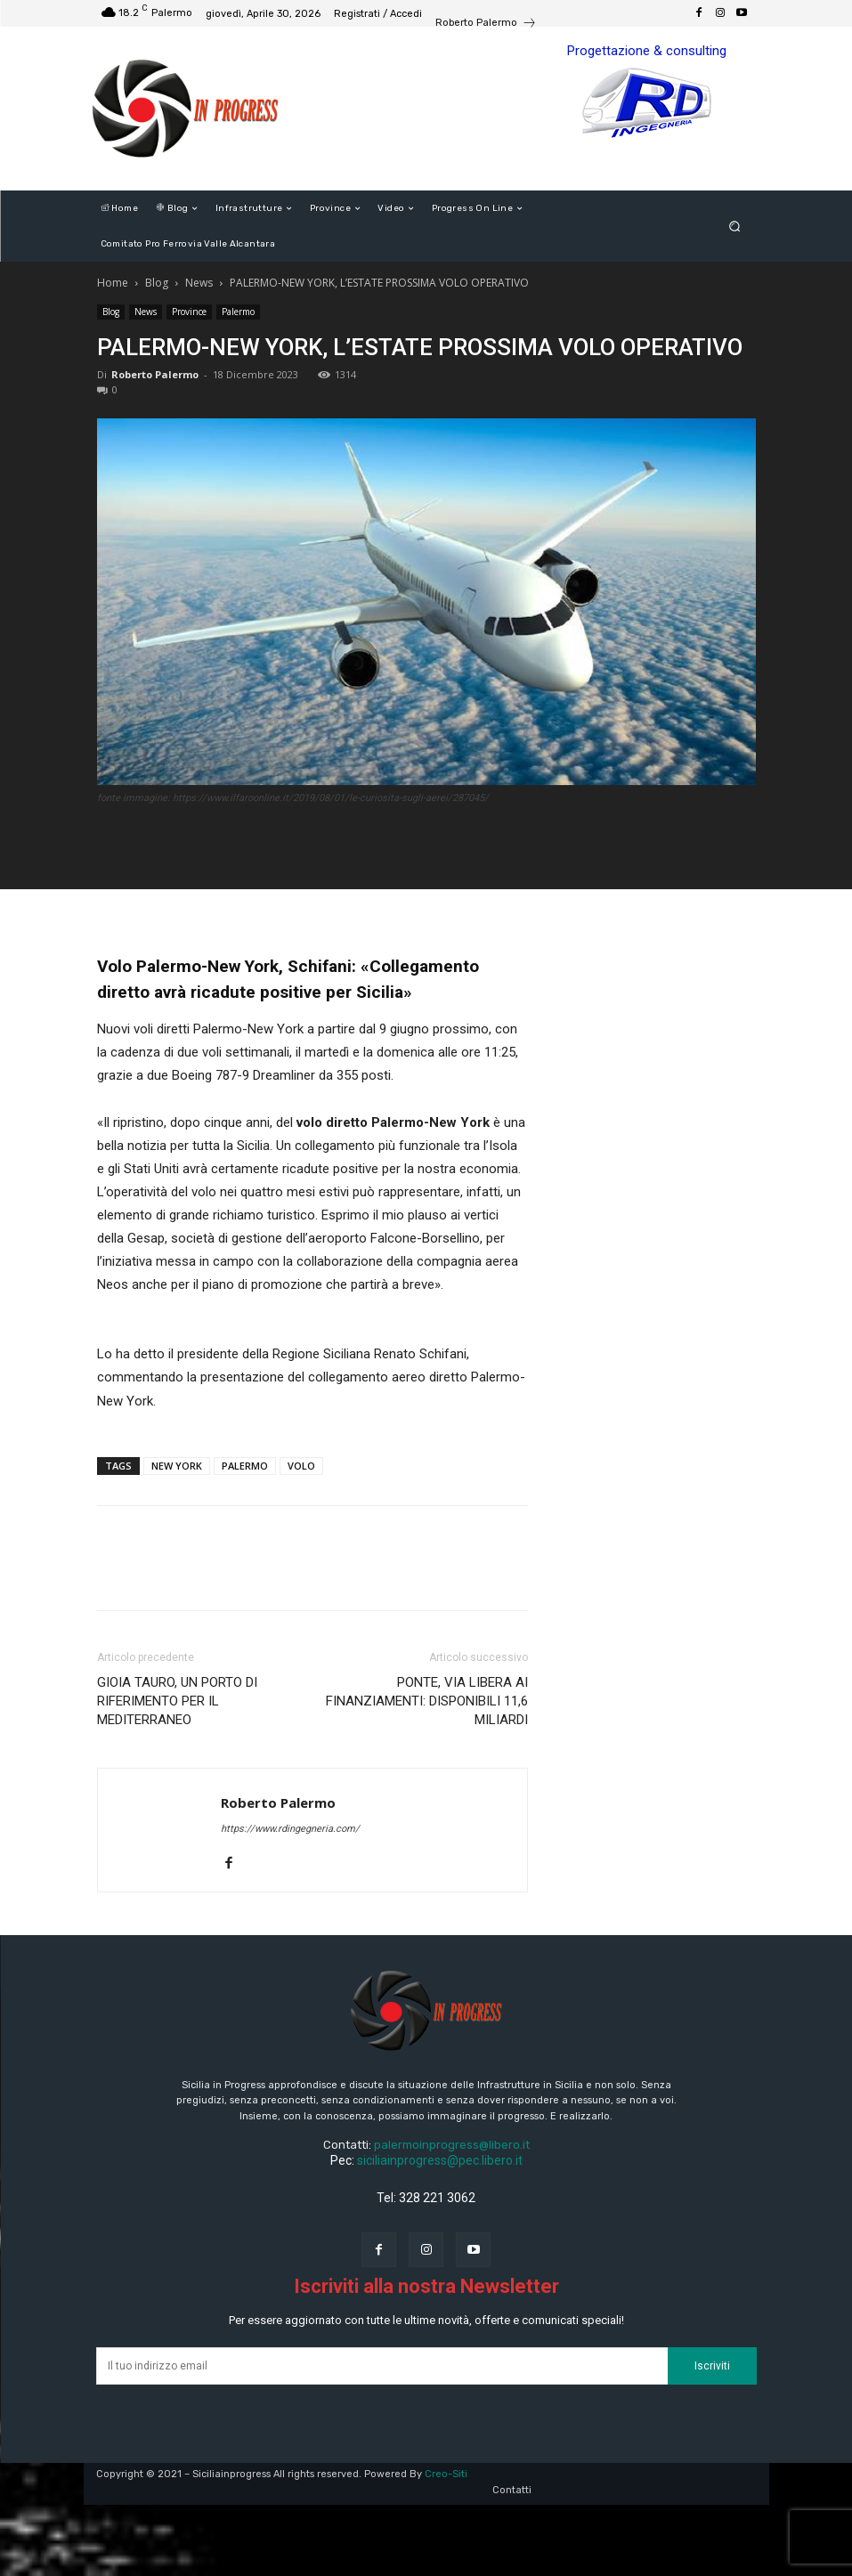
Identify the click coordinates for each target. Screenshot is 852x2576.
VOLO (301, 1465)
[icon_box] (486, 25)
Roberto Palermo (155, 374)
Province (189, 311)
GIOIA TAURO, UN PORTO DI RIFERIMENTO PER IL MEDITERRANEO (177, 1701)
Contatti (511, 2490)
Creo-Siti (446, 2474)
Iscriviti (712, 2366)
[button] (734, 226)
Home (112, 282)
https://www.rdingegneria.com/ (290, 1829)
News (199, 282)
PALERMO (245, 1465)
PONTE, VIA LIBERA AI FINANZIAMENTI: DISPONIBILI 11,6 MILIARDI (427, 1701)
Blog (156, 282)
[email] (382, 2366)
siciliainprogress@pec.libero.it (440, 2160)
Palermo (238, 311)
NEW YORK (176, 1465)
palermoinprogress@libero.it (452, 2144)
